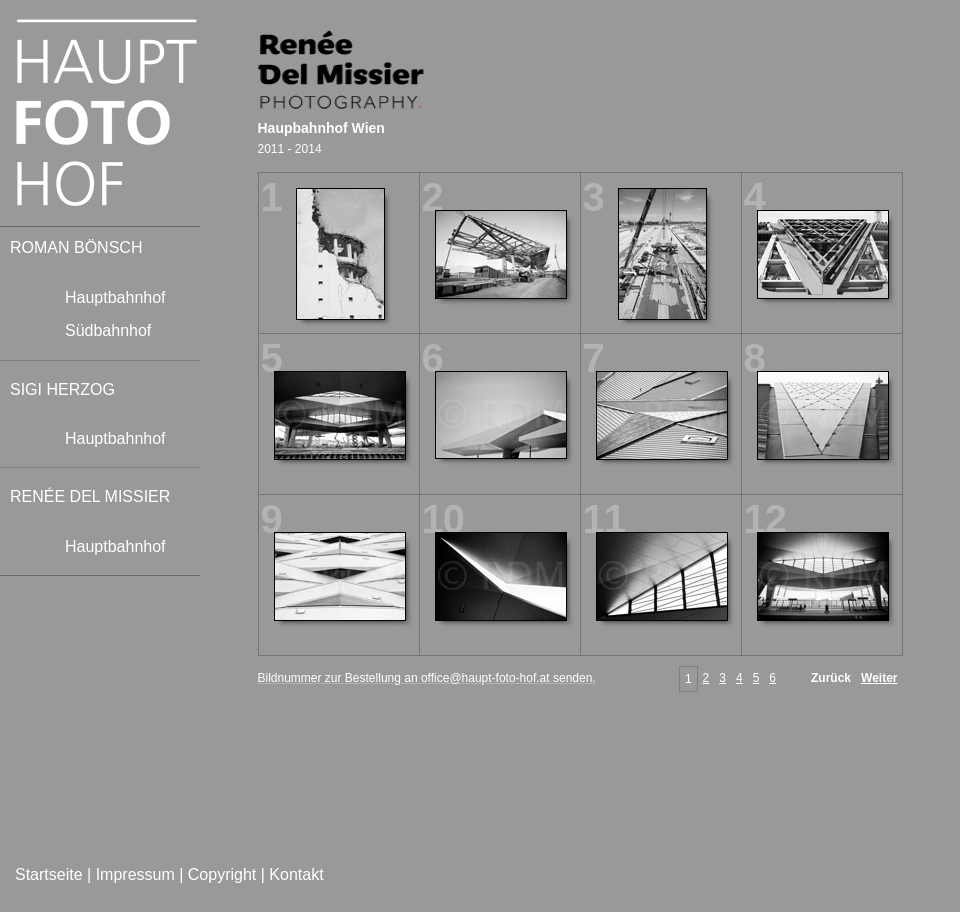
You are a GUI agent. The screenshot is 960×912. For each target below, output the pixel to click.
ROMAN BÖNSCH (76, 247)
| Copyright (218, 874)
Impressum (135, 874)
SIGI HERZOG (62, 389)
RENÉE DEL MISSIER (90, 496)
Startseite (51, 874)
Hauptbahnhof (115, 297)
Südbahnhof (108, 330)
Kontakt (296, 874)
